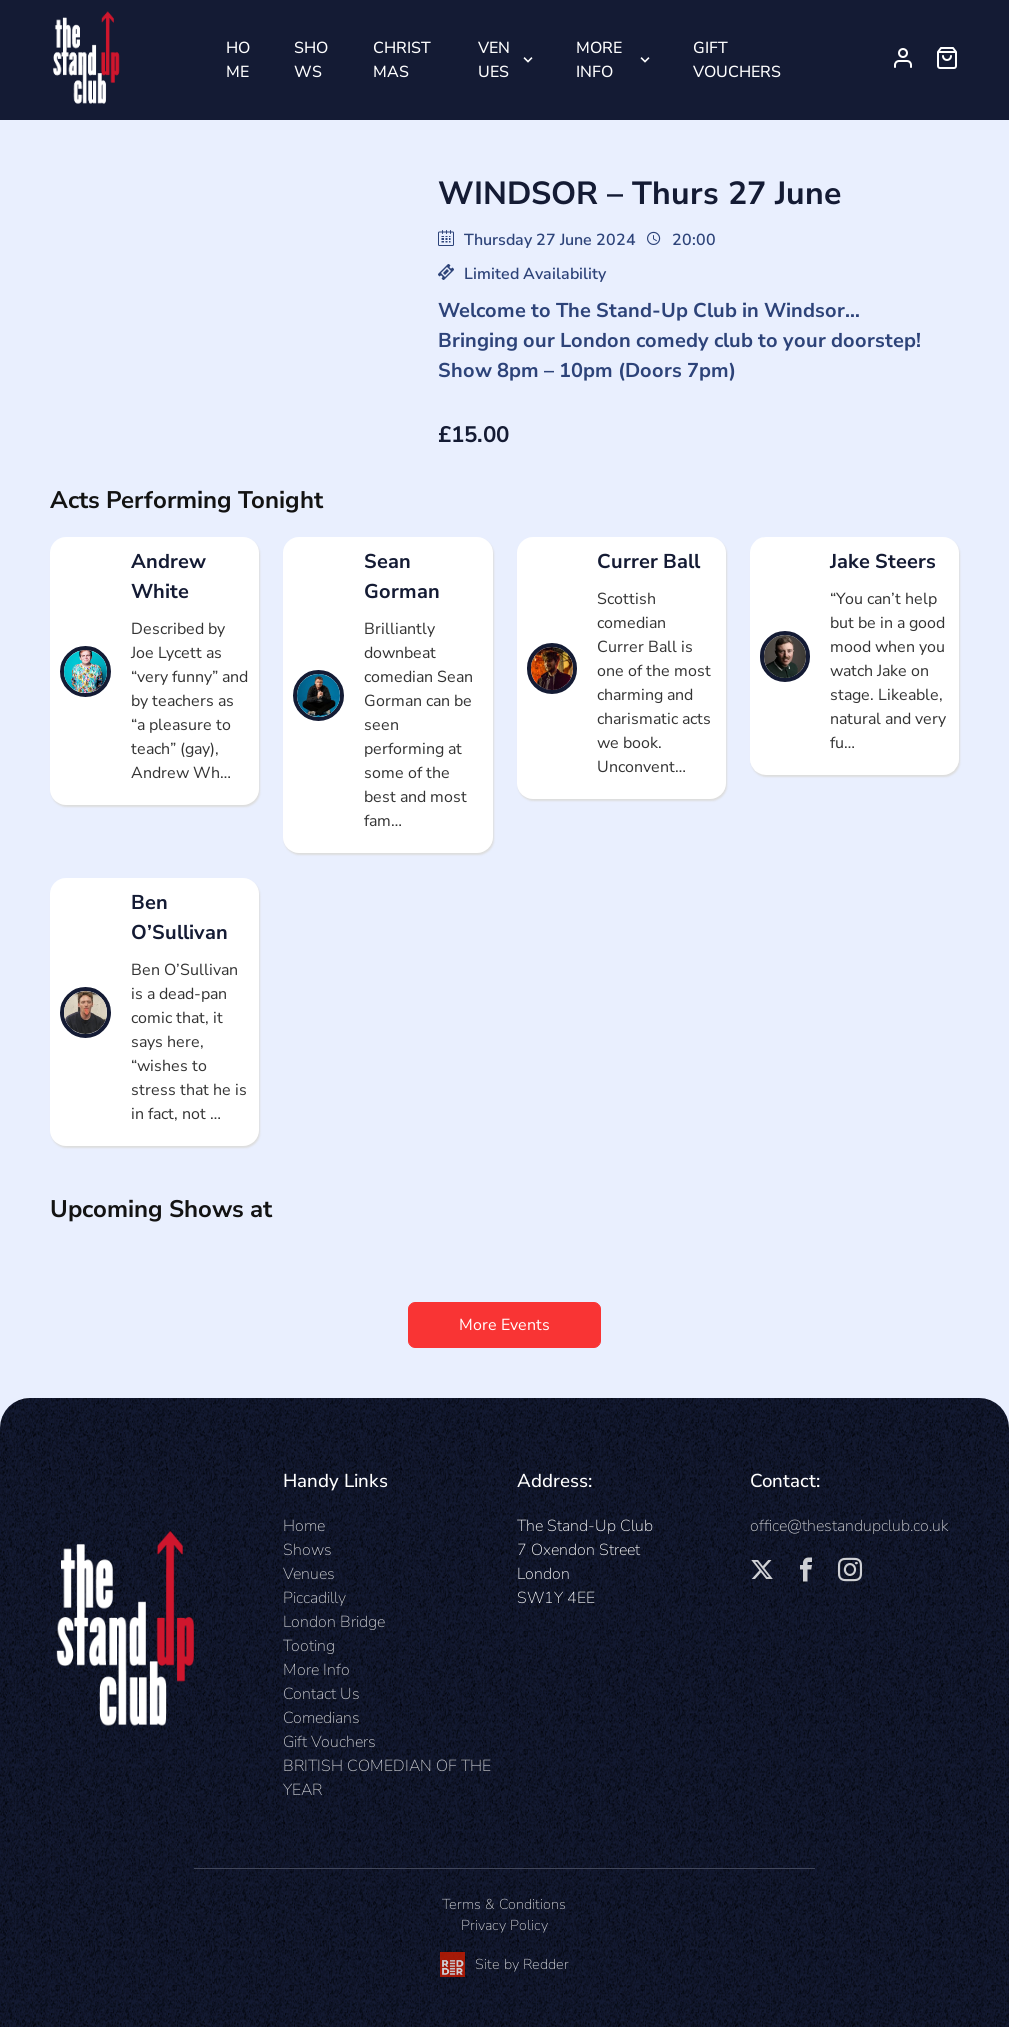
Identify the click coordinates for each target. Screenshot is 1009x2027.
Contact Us (321, 1694)
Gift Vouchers (737, 60)
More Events (504, 1325)
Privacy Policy (504, 1925)
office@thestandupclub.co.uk (849, 1526)
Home (238, 60)
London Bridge (334, 1622)
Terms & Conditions (504, 1904)
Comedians (321, 1718)
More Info (599, 60)
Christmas (402, 60)
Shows (311, 60)
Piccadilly (314, 1598)
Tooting (309, 1646)
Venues (494, 60)
